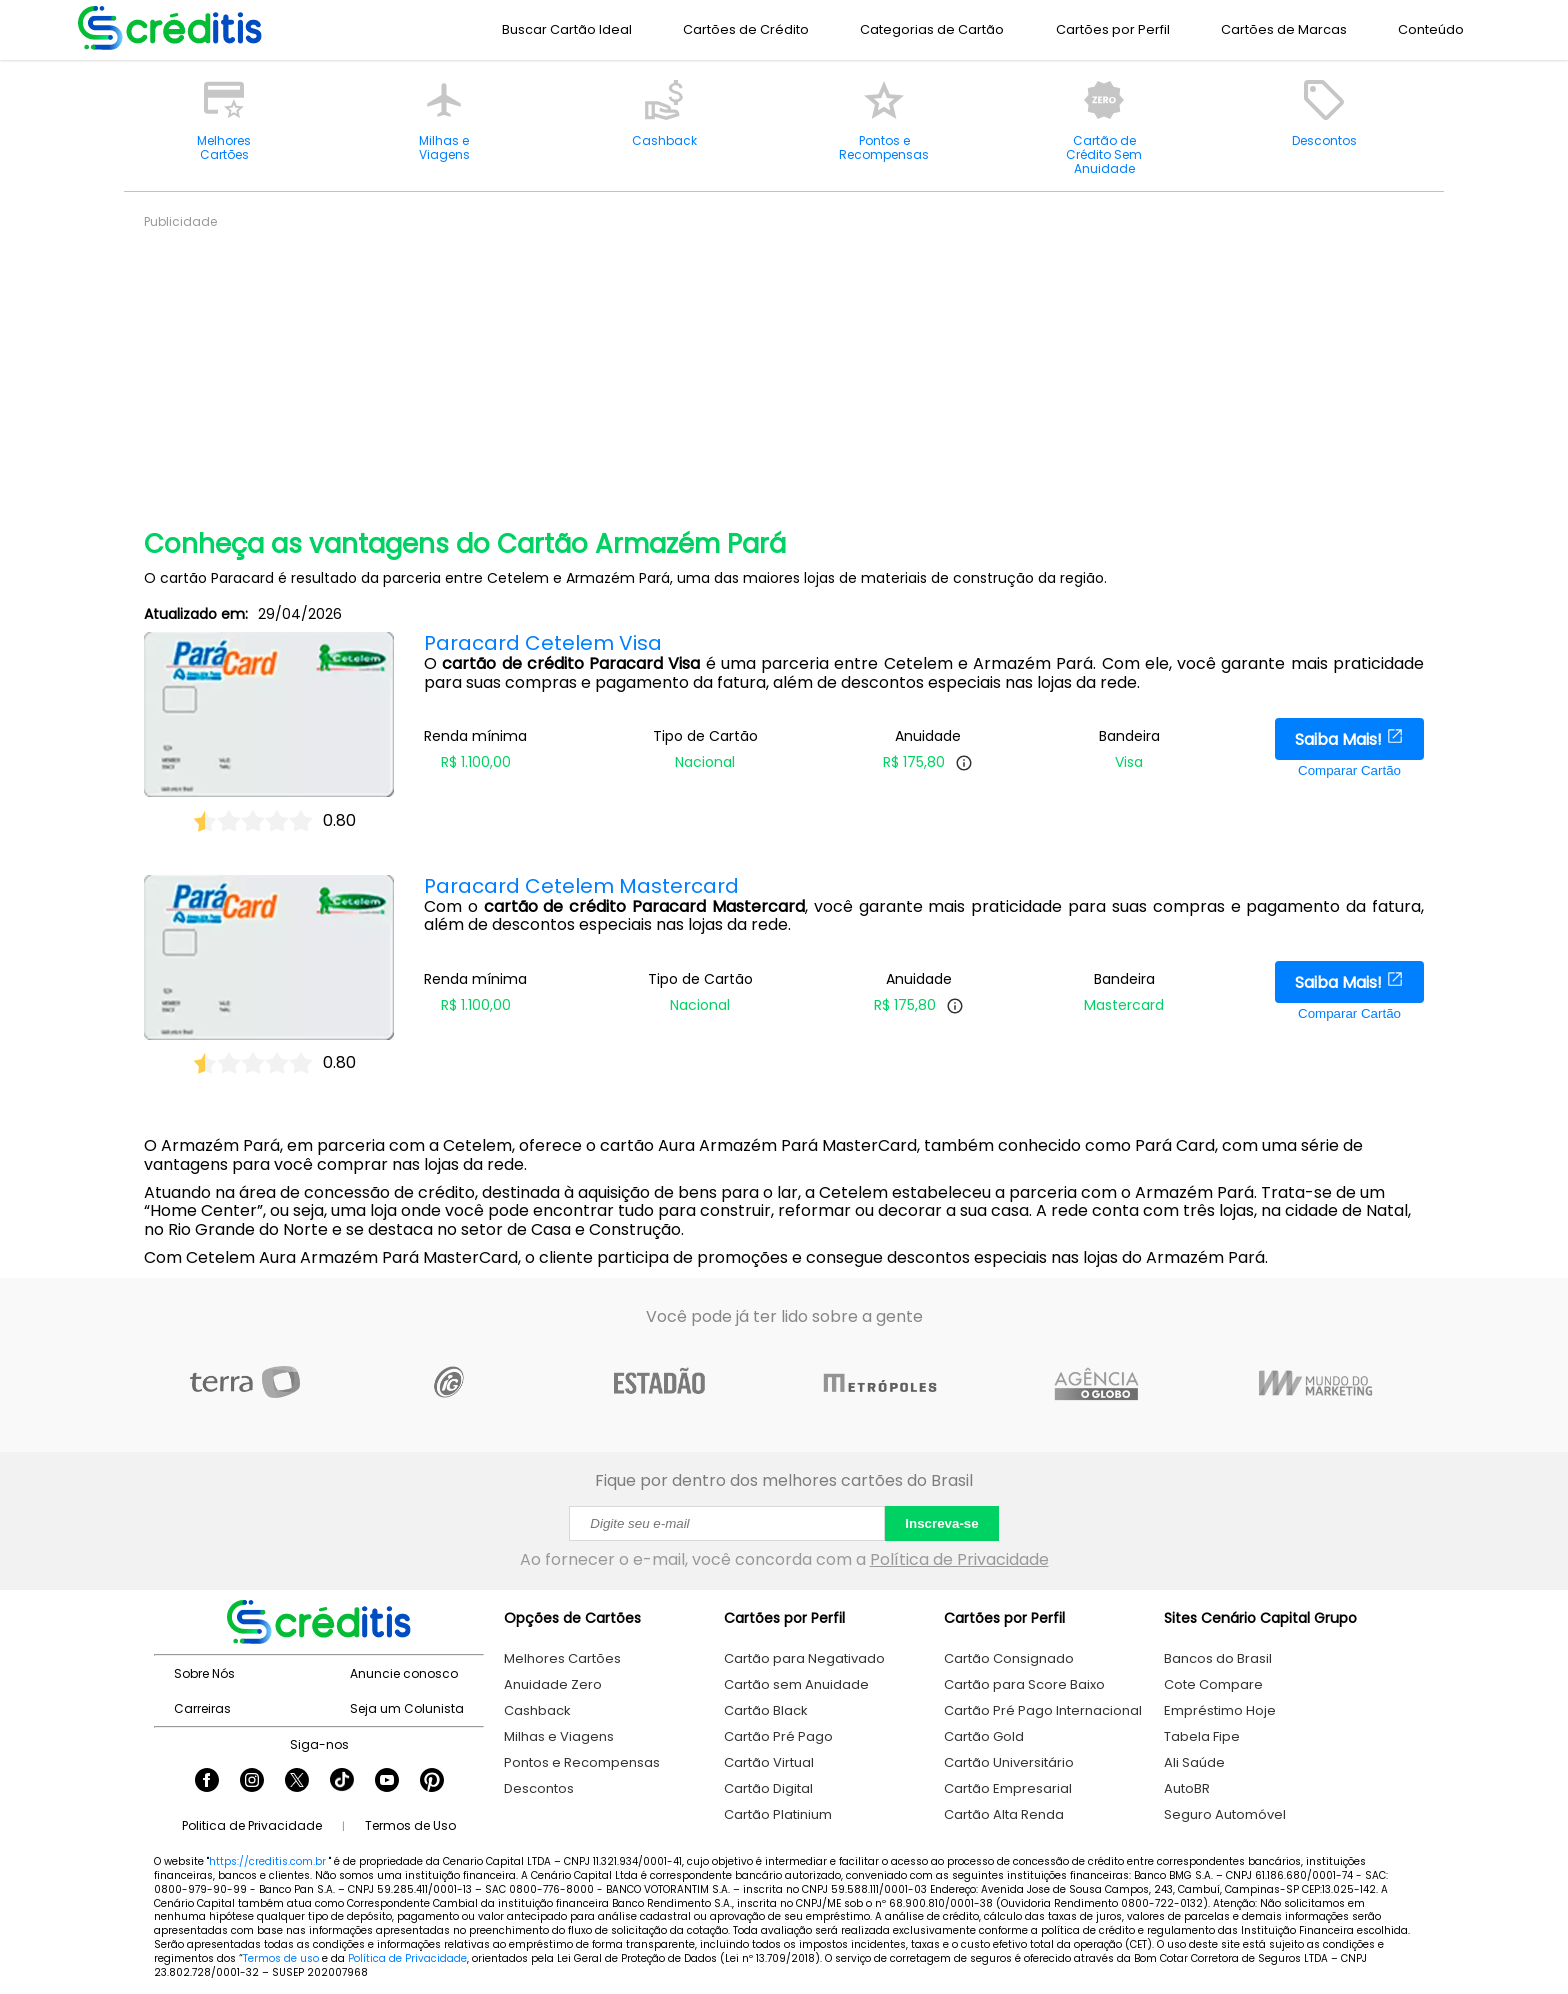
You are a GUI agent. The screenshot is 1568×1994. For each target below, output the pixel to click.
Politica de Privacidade (252, 1825)
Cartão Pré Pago (778, 1736)
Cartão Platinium (778, 1814)
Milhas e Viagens (559, 1736)
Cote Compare (1213, 1684)
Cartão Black (766, 1710)
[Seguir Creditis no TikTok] (342, 1782)
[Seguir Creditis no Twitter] (297, 1782)
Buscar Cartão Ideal (567, 29)
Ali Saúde (1194, 1762)
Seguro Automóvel (1225, 1814)
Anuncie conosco (404, 1673)
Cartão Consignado (1009, 1658)
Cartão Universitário (1009, 1762)
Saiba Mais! (1349, 739)
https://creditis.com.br (267, 1861)
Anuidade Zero (553, 1684)
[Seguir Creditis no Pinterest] (432, 1782)
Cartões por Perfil (1113, 29)
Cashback (537, 1710)
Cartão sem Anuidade (796, 1684)
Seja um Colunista (407, 1708)
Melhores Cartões (562, 1658)
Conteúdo (1431, 29)
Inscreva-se (941, 1523)
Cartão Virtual (769, 1762)
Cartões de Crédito (746, 29)
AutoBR (1187, 1788)
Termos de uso (281, 1958)
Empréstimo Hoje (1220, 1710)
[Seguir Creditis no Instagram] (252, 1782)
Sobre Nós (204, 1673)
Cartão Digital (768, 1788)
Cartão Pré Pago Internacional (1043, 1710)
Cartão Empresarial (1008, 1788)
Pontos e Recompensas (582, 1762)
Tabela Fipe (1202, 1736)
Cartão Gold (984, 1736)
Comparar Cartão (1349, 770)
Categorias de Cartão (932, 29)
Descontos (539, 1788)
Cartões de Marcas (1284, 29)
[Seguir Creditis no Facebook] (207, 1782)
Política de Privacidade (959, 1559)
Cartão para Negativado (804, 1658)
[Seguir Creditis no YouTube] (387, 1782)
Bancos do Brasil (1218, 1658)
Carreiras (202, 1708)
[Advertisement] (744, 370)
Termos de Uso (410, 1825)
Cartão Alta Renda (1004, 1814)
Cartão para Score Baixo (1024, 1684)
